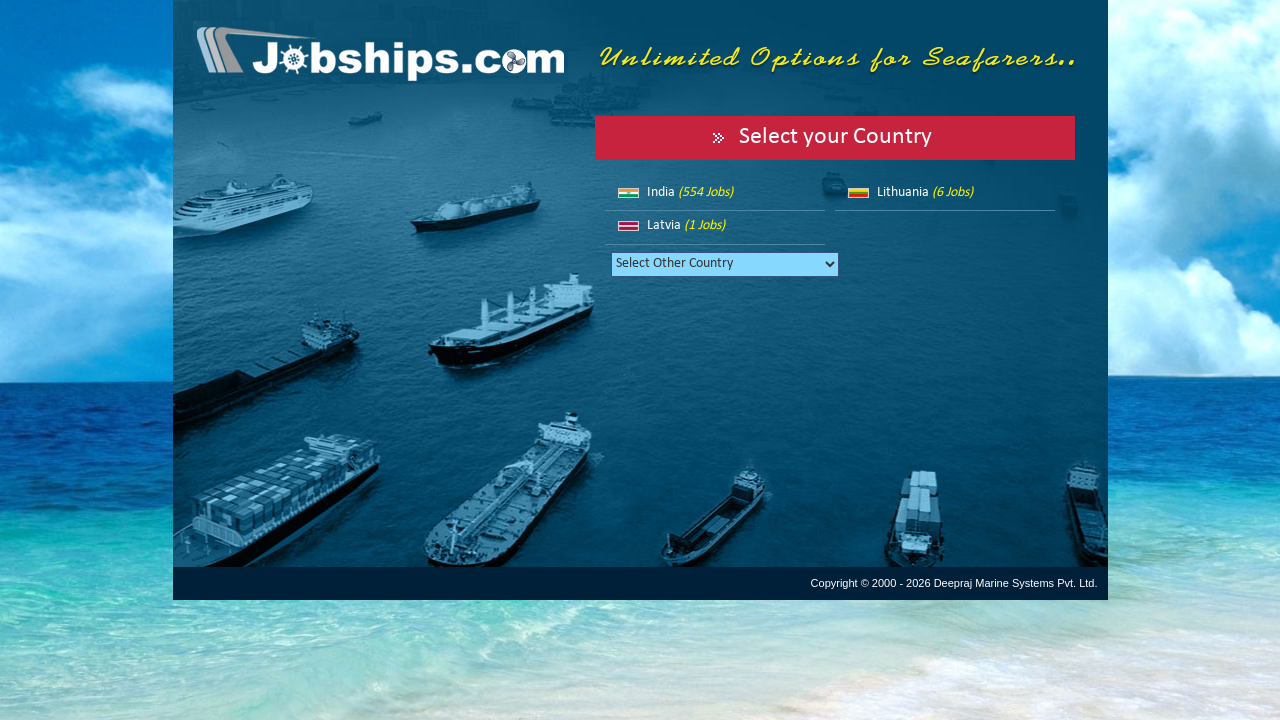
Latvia (686, 225)
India (690, 192)
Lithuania (925, 192)
